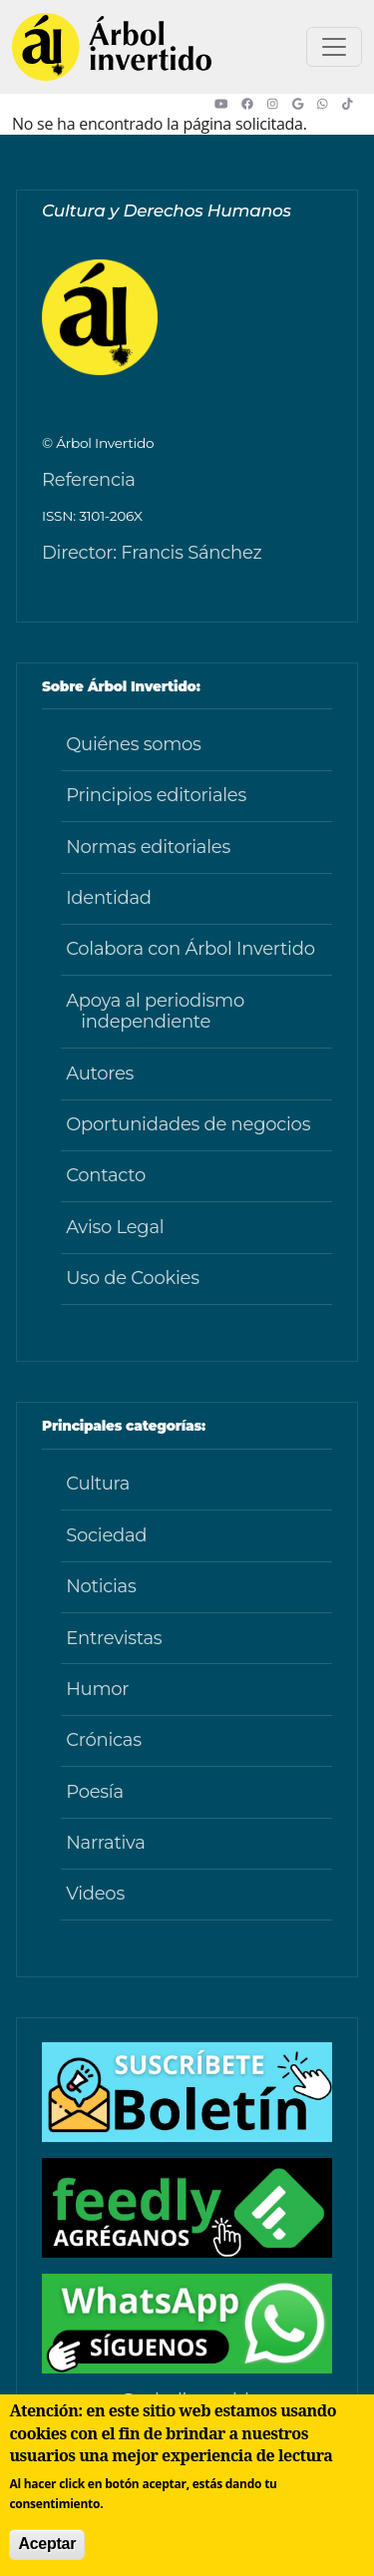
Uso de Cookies (132, 1278)
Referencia (89, 480)
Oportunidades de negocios (188, 1124)
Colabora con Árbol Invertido (190, 949)
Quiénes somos (133, 744)
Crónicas (104, 1740)
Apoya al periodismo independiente (155, 1012)
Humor (97, 1689)
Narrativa (105, 1843)
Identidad (109, 898)
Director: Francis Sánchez (151, 553)
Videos (95, 1894)
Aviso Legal (115, 1227)
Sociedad (106, 1535)
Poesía (95, 1792)
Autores (100, 1073)
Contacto (106, 1175)
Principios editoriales (156, 795)
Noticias (101, 1586)
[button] (227, 104)
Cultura (98, 1484)
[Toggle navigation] (334, 47)
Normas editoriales (148, 847)
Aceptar (47, 2543)
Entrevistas (114, 1638)
